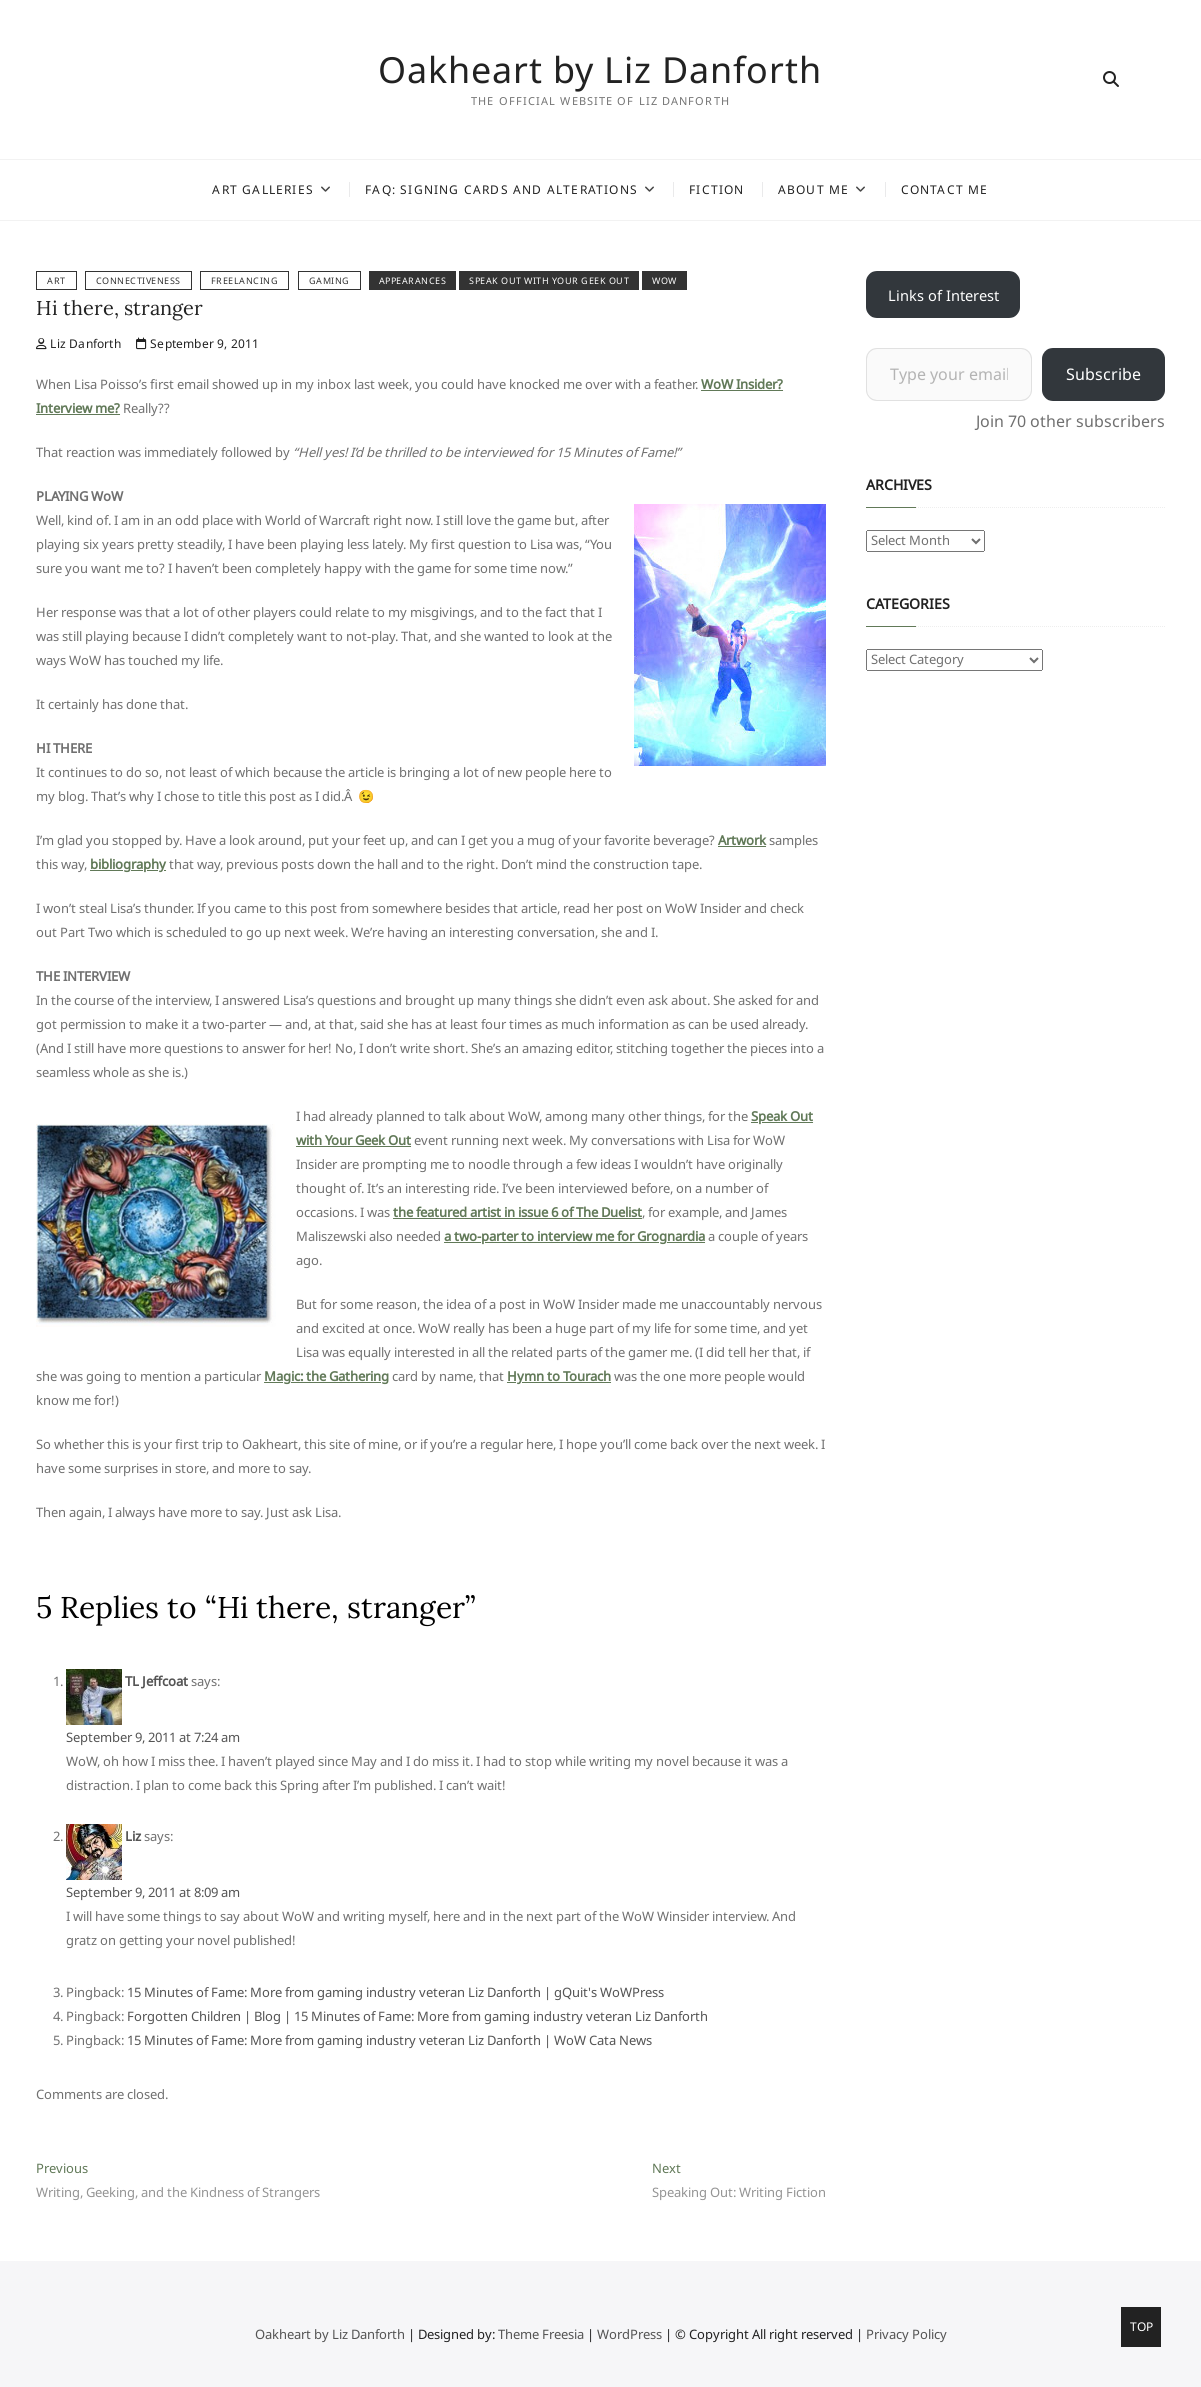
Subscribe (1103, 374)
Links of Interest (943, 295)
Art (56, 280)
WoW (664, 280)
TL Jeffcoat (156, 1681)
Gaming (329, 280)
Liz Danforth (78, 343)
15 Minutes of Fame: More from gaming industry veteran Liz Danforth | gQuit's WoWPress (395, 1992)
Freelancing (245, 280)
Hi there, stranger (119, 307)
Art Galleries (263, 189)
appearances (413, 280)
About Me (814, 189)
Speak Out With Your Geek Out (549, 280)
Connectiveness (138, 280)
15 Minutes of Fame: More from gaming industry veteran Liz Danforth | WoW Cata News (389, 2040)
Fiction (716, 189)
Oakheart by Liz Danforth (600, 70)
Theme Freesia (541, 2334)
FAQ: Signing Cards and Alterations (501, 189)
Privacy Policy (906, 2334)
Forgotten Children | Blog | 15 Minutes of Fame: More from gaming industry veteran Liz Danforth (417, 2016)
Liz (133, 1836)
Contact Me (945, 189)
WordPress (629, 2334)
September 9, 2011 (198, 343)
